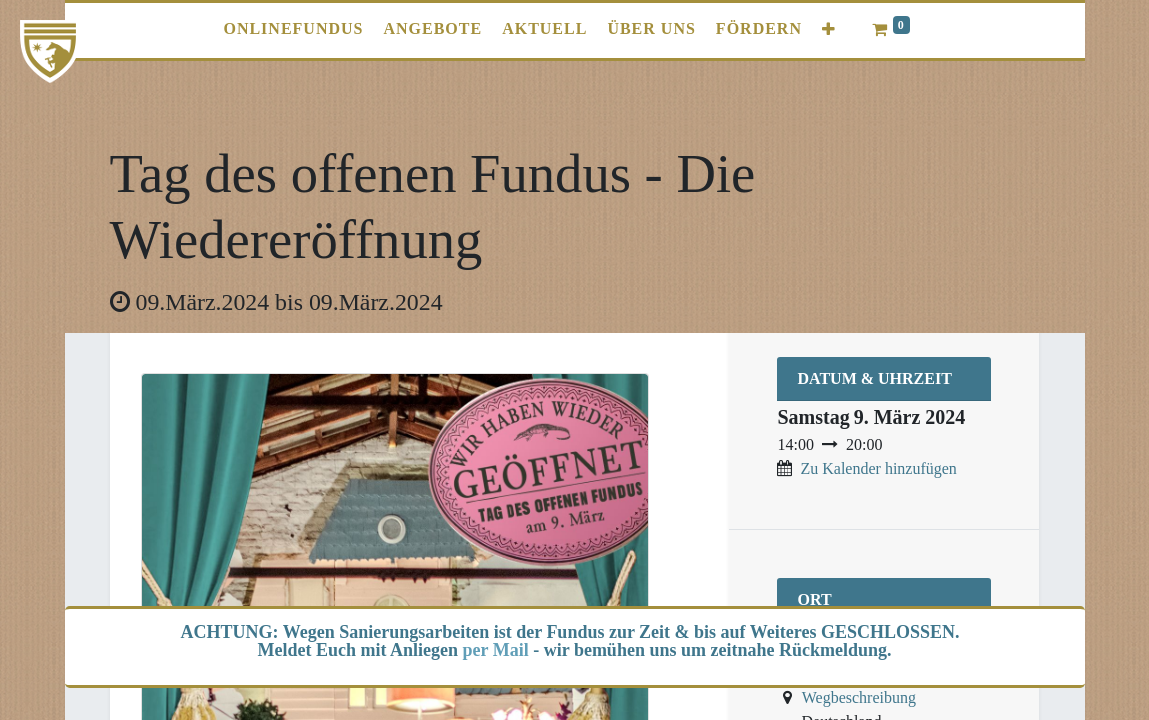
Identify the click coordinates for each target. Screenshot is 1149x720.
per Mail (496, 650)
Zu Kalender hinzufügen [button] (878, 468)
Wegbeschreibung (859, 697)
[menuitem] (293, 29)
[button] (829, 29)
